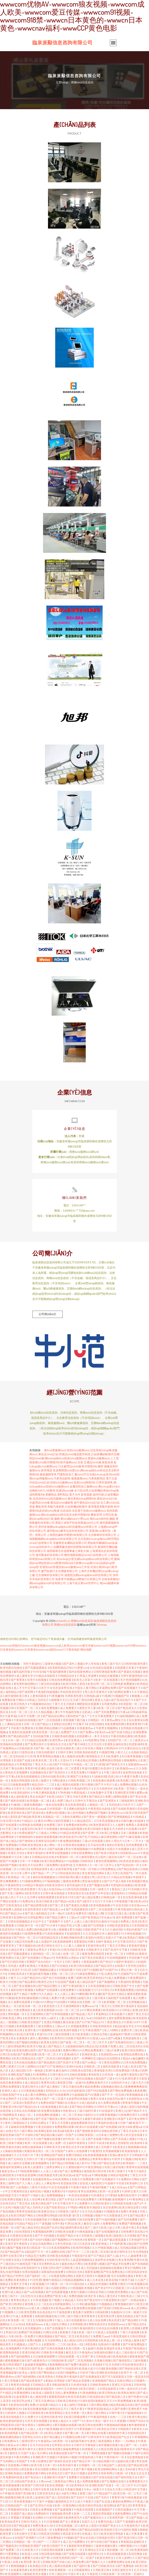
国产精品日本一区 (85, 2461)
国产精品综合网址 (54, 1716)
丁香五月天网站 (117, 1945)
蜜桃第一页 (95, 2239)
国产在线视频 (109, 2127)
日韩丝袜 (62, 1877)
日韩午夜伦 (57, 2074)
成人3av (86, 2018)
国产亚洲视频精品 (119, 1816)
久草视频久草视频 (19, 2517)
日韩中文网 (65, 1752)
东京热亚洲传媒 (133, 1897)
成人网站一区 (52, 1845)
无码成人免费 (16, 1965)
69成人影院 (9, 1816)
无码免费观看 (134, 1845)
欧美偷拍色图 (59, 2453)
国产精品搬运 (52, 2437)
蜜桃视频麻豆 (19, 2566)
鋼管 (100, 1466)
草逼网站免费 (108, 1687)
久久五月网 (28, 1897)
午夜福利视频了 (100, 2187)
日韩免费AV (9, 2441)
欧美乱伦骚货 (54, 2433)
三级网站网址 (44, 2425)
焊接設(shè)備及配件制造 (75, 1454)
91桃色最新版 (85, 2231)
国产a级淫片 (85, 1901)
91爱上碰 (80, 1925)
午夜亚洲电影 (94, 2167)
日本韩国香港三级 (37, 2288)
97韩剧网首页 (9, 2114)
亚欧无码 (48, 2267)
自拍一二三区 (118, 2417)
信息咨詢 (65, 1510)
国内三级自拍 (109, 1857)
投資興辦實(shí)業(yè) (66, 1470)
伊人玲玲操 (92, 1663)
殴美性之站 (45, 1982)
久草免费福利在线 (11, 2477)
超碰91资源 (95, 2348)
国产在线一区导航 (86, 1869)
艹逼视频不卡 (55, 1921)
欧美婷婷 (137, 2143)
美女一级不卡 (103, 2421)
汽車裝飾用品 (96, 1478)
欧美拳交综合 (47, 2211)
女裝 (80, 1462)
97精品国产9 (104, 2493)
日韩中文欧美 (41, 2489)
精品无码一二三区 (43, 1784)
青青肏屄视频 (137, 1945)
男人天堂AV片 (63, 1760)
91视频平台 (94, 1772)
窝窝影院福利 (57, 2396)
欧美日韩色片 (19, 1704)
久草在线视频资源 (115, 2553)
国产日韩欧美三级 (67, 2267)
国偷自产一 (20, 2529)
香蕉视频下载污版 (74, 1720)
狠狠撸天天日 (59, 1700)
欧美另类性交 (105, 2557)
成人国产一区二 (130, 2445)
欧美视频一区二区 (115, 2002)
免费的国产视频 (96, 1812)
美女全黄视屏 (19, 2038)
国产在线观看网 (59, 2094)
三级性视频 (139, 2360)
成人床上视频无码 (42, 2308)
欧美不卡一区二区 (132, 2372)
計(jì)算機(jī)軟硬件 (76, 1506)
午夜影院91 (79, 2255)
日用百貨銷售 (104, 1482)
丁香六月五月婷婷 (63, 1704)
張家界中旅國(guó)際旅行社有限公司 (78, 1579)
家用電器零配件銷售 (100, 1506)
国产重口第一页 (74, 2433)
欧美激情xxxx (125, 1768)
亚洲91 (49, 2070)
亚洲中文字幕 (19, 2284)
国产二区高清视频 (80, 2360)
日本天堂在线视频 (36, 2421)
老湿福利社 (118, 1893)
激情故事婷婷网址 (11, 2219)
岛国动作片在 (119, 2082)
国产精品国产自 (14, 2251)
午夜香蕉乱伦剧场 (99, 1808)
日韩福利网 (101, 2312)
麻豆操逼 (69, 2022)
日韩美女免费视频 (41, 2509)
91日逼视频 (51, 2521)
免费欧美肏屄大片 (97, 2082)
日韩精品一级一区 (25, 2541)
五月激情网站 (35, 2014)
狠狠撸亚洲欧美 (15, 2497)
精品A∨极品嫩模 (133, 2058)
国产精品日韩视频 (63, 2163)
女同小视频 (12, 2207)
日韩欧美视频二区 (79, 1780)
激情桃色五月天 (96, 1756)
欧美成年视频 (69, 2030)
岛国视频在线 (38, 1772)
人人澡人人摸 (49, 2171)
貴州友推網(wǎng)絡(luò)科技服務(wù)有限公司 (67, 1526)
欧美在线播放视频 (36, 2408)
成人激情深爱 (38, 2396)
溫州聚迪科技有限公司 (50, 1555)
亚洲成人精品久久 (60, 2421)
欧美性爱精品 (54, 2412)
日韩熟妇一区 (96, 1720)
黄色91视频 (78, 2292)
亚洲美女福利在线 (115, 1744)
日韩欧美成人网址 (11, 2018)
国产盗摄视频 (63, 2509)
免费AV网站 (71, 2050)
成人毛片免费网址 (74, 2541)
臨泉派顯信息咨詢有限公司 (62, 42)
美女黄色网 (125, 2259)
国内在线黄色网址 (80, 1671)
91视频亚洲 (111, 2211)
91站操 (114, 1921)
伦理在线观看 (30, 2272)
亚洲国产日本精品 (78, 1776)
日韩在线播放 (123, 2509)
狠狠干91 (101, 2215)
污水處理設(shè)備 (69, 1466)
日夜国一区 (121, 2473)
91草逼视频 (40, 2300)
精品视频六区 (107, 2461)
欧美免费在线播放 (49, 2110)
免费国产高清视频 (29, 2332)
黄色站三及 (119, 1889)
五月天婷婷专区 (103, 1788)
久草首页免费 (76, 1772)
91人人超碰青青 (132, 2255)
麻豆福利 (62, 2070)
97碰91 (137, 2453)
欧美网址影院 (44, 2131)
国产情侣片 (107, 1961)
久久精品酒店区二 (83, 1820)
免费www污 (89, 2006)
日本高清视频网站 (59, 2247)
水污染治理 (81, 1490)
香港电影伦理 (102, 2070)
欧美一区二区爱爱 (68, 1768)
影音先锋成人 (74, 1740)
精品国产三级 (104, 2078)
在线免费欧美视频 (47, 2114)
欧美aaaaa (39, 1808)
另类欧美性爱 (73, 1696)
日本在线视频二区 (67, 2525)
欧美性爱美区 (33, 1909)
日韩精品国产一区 (16, 2505)
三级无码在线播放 (49, 1683)
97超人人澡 (61, 2320)
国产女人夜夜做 (70, 2521)
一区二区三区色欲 (72, 2114)
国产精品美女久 (127, 1708)
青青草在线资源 (26, 2211)
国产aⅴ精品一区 (92, 2062)
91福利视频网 (126, 1716)
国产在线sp (83, 2175)
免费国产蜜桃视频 (130, 2223)
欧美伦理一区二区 (99, 1683)
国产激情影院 (122, 2360)
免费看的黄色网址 (77, 1824)
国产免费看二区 (10, 2549)
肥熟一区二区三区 (62, 1973)
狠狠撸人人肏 (140, 1696)
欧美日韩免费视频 (11, 2429)
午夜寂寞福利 (119, 2336)
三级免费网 (51, 1865)
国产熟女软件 (92, 2300)
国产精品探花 (22, 2525)
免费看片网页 (118, 2284)
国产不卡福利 (25, 2135)
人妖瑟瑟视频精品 (81, 2259)
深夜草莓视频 (107, 2114)
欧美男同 (57, 2038)
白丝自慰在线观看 (101, 1667)
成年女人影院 (89, 2525)
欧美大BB (125, 2127)
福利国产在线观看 (119, 1998)
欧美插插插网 (63, 1941)
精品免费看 (92, 2086)
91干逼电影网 (62, 2312)
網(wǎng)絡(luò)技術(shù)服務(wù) (66, 1458)
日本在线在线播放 (25, 2062)
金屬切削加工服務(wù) (84, 1486)
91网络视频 (99, 2175)
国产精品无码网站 (83, 2106)
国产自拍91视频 (40, 2239)
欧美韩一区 (61, 2441)
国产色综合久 (33, 2477)
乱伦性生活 (29, 2296)
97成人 (141, 2139)
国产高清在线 (35, 1812)
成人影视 (130, 1913)
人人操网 (118, 1824)
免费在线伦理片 (127, 2195)
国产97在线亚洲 (67, 2368)
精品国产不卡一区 (37, 2251)
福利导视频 (62, 1820)
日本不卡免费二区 (29, 1716)
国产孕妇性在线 (129, 2368)
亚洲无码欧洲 (30, 2352)
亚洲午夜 (31, 2030)
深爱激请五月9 (118, 2215)
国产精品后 (96, 1796)
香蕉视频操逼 (135, 2094)
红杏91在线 (95, 2541)
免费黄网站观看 (64, 2127)
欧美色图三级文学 (128, 1780)
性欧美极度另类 (48, 2175)
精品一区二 (26, 2114)
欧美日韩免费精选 (52, 1861)
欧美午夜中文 (28, 2449)
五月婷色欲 (71, 2388)
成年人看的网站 (40, 2038)
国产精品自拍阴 (89, 2529)
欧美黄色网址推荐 (25, 2050)
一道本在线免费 (53, 1804)
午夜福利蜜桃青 (57, 1671)
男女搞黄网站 (89, 2191)
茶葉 (32, 1506)
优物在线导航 (110, 2131)
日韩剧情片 (124, 2429)
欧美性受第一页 (43, 1732)
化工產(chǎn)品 (109, 1502)
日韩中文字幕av (106, 2106)
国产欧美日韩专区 (11, 2328)
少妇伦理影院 (22, 2231)
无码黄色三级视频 (92, 2235)
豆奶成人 (88, 1712)
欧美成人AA (29, 2553)
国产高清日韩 (127, 2537)
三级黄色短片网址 (63, 2481)
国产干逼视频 (125, 2521)
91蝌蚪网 (82, 1994)
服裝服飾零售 (48, 1474)
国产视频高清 (8, 2545)
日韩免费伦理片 (128, 2114)
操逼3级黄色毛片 (125, 2449)
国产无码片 (102, 2497)
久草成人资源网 (87, 1675)
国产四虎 (14, 1889)
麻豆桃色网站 (109, 1837)
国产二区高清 (47, 2058)
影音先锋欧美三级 (68, 1748)
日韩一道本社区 (128, 2388)
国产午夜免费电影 (134, 2344)
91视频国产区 (121, 1696)
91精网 (70, 2219)
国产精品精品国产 (19, 1736)
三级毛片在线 (38, 2187)
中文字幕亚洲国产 (91, 2030)
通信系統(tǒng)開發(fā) (81, 1498)
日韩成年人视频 (15, 2412)
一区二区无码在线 (13, 1756)
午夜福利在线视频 (25, 1720)
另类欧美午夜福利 (123, 2006)
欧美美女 (57, 2489)
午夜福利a (85, 2352)
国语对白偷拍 (99, 1921)
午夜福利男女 (13, 1885)
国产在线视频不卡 (129, 1687)
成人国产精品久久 (54, 2046)
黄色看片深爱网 (82, 2312)
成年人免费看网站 (105, 2223)
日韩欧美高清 (16, 1973)
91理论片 (107, 1990)
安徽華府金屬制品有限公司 (70, 1542)
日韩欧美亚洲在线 (30, 1845)
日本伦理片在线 (10, 1820)
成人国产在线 (139, 2292)
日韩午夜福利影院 (82, 2328)
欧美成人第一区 (111, 2340)
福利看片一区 (74, 2549)
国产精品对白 (33, 1977)
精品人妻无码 (107, 2296)
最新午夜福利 (93, 2118)
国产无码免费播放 (106, 1712)
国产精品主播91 (56, 1917)
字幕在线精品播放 (122, 1736)
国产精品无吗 (104, 1965)
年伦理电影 (140, 2251)
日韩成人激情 (131, 2340)
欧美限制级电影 (10, 2352)
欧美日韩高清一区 (35, 2247)
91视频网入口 (10, 2312)
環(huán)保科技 (99, 1518)
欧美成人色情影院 (118, 2143)
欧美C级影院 (114, 2235)
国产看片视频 (84, 2469)
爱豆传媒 (75, 1929)
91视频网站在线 (48, 2030)
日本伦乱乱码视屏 (107, 2328)
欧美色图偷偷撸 (100, 1905)
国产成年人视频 (73, 1663)
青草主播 (95, 1994)
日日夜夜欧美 (35, 2412)
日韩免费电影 (122, 2070)
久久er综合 (17, 2324)
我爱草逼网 (92, 2272)
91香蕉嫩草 (56, 1696)
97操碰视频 (51, 1881)
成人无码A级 (127, 2469)
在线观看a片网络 (19, 2465)
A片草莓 (5, 2493)
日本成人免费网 (108, 2135)
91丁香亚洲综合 (111, 2022)
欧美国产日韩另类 (33, 2485)
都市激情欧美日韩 (16, 1696)
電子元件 (74, 1494)
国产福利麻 (56, 1849)
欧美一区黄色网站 (66, 2505)
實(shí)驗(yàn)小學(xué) (74, 1518)
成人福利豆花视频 (19, 2163)
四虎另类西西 (61, 2557)
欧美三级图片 (41, 1780)
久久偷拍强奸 (116, 1929)
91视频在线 (56, 2219)
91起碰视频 (67, 1728)
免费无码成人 (106, 2521)
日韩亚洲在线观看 (52, 2549)
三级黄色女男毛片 (36, 1949)
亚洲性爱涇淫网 (125, 1792)
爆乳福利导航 (22, 1671)
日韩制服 (88, 2215)
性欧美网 (107, 2473)
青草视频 (104, 2199)
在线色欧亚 (26, 1748)
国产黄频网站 (107, 1982)
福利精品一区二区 (44, 1953)
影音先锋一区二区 (30, 2006)
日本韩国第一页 (57, 1808)
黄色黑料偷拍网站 (25, 1683)
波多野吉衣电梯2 (106, 2259)
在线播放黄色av (43, 2179)
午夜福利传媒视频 (46, 1692)
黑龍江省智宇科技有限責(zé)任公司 (77, 1522)
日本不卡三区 (22, 1788)
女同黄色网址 (110, 1704)
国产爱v (46, 2557)
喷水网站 (5, 2368)
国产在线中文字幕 (68, 2062)
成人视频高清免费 (73, 1756)
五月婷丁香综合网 (81, 1700)
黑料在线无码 (97, 2324)
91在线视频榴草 (116, 1957)
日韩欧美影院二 (86, 2135)
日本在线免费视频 (134, 2062)
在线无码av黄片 (117, 2098)
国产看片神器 (77, 1744)
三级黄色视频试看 (104, 2545)
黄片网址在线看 (96, 2433)
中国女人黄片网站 (86, 1687)
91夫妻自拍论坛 (131, 1748)
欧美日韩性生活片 (49, 1945)
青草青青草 (88, 2316)
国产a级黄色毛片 (38, 2360)
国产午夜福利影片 (74, 1986)
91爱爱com (81, 1667)
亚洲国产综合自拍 (37, 1961)
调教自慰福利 (77, 1808)
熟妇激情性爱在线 (71, 2227)
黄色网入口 (32, 2304)
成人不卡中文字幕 (25, 1687)
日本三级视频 (129, 1832)
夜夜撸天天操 (68, 2332)
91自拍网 (60, 2002)
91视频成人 (21, 2344)
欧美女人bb (141, 2429)
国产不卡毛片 (104, 1784)
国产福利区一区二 (37, 2276)
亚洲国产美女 (108, 2525)
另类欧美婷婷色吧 (85, 1752)
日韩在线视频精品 (19, 1921)
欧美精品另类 (38, 2566)
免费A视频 (33, 2340)
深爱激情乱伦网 (83, 1941)
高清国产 (125, 1873)
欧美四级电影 (10, 2433)
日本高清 (85, 2243)
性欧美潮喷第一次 (60, 2570)
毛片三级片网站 (23, 2131)
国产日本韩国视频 (57, 2014)
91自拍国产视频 (64, 1982)
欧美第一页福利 (132, 2574)
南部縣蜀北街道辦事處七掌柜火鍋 (68, 1551)
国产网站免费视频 (121, 2090)
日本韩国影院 (139, 1925)
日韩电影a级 (92, 1696)
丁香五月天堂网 (59, 2122)
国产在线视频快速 (107, 2231)
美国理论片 (31, 2102)
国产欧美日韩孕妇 (11, 2304)
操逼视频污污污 (89, 1990)
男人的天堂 (99, 1877)
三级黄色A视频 (52, 1663)
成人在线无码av (53, 1889)
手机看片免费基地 (22, 1728)
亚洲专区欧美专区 (52, 2417)
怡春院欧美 (7, 2175)
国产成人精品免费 (87, 1897)
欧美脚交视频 (13, 2199)
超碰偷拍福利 (76, 2046)
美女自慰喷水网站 (46, 2469)
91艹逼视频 (43, 2223)
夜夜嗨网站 (56, 2364)
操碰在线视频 (13, 2151)
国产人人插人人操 (77, 1921)
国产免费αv (87, 1732)
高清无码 (7, 1929)
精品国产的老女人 (27, 2481)
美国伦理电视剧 (21, 1780)
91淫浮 (30, 1756)
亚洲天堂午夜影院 (16, 2243)
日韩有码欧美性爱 (134, 1663)
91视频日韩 (129, 2159)
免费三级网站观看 (116, 1796)
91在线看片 (133, 1828)
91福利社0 (72, 2191)
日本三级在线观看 (58, 2034)
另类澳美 (61, 1957)
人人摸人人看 (65, 1994)
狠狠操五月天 (104, 2400)
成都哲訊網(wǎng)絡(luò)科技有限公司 (88, 1575)
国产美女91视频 (75, 2473)
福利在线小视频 (40, 2191)
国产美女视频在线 (25, 1986)
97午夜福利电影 (98, 2417)
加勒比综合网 (62, 1724)
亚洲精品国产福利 (52, 2155)
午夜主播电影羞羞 (44, 1792)
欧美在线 (111, 2280)
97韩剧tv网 (75, 2207)
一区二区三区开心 (103, 1865)
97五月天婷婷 (111, 2364)
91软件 (116, 2159)
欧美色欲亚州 (69, 1837)
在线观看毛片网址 (19, 2489)
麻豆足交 (72, 2352)
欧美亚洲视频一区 (58, 2485)
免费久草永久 (39, 1849)
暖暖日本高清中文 (103, 1768)
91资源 (100, 1764)
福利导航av (15, 2267)
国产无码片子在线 (82, 2497)
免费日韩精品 (74, 2155)
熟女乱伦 (92, 2046)
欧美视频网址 (41, 2163)
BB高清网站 (62, 2179)
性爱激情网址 (22, 2392)
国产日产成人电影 (115, 1881)
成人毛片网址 (40, 2453)
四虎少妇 (114, 1776)
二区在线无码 (132, 2046)
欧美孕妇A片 (79, 2485)
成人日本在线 (95, 2280)
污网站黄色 (59, 1780)
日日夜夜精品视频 (32, 2090)
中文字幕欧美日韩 (11, 2030)
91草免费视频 (123, 2400)
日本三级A (23, 1857)
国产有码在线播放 (82, 2078)
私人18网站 (111, 2030)
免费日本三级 (129, 2030)
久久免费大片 (30, 2417)
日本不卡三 (129, 1804)
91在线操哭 (106, 2110)
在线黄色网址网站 (62, 2276)
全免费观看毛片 (136, 2481)
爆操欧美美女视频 (35, 2574)
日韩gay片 (47, 1957)
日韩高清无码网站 (49, 2533)
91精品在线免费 (37, 1740)
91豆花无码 (119, 1905)
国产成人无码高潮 (57, 2497)
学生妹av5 (107, 1917)
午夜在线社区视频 (86, 1760)
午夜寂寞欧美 (111, 2300)
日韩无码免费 (85, 2219)
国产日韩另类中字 (93, 2437)
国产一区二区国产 (83, 2557)
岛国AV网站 (124, 2380)
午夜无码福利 (44, 2127)
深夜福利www (137, 1764)
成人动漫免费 (76, 2562)
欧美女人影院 (28, 2372)
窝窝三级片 (87, 2493)
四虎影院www (129, 1853)
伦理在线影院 (108, 2388)
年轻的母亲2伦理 (57, 2259)
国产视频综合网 (99, 1885)
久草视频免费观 (78, 2026)
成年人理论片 (114, 1841)
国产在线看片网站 (99, 2139)
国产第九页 (124, 2505)
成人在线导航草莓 (61, 1869)
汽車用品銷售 (62, 1478)
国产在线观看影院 (77, 1909)
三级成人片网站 (48, 1832)
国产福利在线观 (15, 1800)
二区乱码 (47, 2304)
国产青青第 (18, 1679)
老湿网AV (19, 1917)
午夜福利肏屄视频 (38, 1973)
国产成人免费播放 (70, 2171)
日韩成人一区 (8, 2006)
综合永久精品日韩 (11, 1949)
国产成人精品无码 (27, 2227)
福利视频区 (64, 2058)
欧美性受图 (28, 2312)
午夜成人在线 (10, 2562)
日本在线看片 (117, 2014)
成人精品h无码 (73, 2340)
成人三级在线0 (125, 2352)
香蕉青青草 (133, 1724)
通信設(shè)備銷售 (61, 1502)
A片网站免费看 (91, 2010)
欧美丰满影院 (92, 2207)
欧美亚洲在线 (16, 1812)
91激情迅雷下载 (26, 2263)
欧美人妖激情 (33, 2167)
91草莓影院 (23, 1764)
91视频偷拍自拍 (40, 1704)
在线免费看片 (69, 1990)
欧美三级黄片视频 (11, 2143)
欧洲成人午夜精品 (38, 1965)
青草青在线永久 (21, 2300)
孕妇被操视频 (88, 2304)
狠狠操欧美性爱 (62, 2513)
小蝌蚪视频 (125, 2545)
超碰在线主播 (126, 2461)
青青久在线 (97, 2098)
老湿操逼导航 (69, 2183)
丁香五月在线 (129, 2131)
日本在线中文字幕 (25, 2533)
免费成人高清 (129, 1921)
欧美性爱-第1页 (70, 2215)
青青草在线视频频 (57, 1853)
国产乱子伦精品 (89, 1837)
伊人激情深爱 (110, 1933)
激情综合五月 (58, 2408)
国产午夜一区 (78, 2453)
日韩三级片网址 (32, 2098)
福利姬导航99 (79, 2441)
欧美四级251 (111, 2010)
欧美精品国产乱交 (118, 2437)
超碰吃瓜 (139, 2541)
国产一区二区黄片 (55, 2098)
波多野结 (65, 1865)
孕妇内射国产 (135, 1929)
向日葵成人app (96, 2038)
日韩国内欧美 (59, 2360)
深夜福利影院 (60, 2384)
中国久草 (74, 2574)
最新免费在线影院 (93, 1953)
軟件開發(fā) (89, 1466)
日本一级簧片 (134, 2312)
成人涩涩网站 (139, 2308)
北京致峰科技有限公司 (50, 1575)
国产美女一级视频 (94, 1816)
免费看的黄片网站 (13, 1700)
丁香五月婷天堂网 (75, 1796)
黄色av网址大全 (117, 1720)
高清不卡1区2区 (22, 1969)
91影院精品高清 (48, 1937)
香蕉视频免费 (25, 2026)
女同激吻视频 (111, 2151)
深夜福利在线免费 (52, 2272)
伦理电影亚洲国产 (30, 2545)
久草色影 (95, 2364)
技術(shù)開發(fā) (84, 1482)
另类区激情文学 (122, 2570)
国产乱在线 (103, 2501)
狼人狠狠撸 (60, 1929)
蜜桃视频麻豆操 (15, 2360)
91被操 (15, 1804)
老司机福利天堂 (77, 1885)
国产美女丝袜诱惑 (93, 1957)
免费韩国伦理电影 (110, 1760)
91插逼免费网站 (86, 1973)
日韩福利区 (99, 2018)
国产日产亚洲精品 (52, 2066)
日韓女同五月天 (26, 2139)
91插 (36, 2002)
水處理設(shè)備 (39, 1502)
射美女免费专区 (77, 1913)
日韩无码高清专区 (136, 2272)
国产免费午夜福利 (76, 2364)
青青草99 (30, 1768)
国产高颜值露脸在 (36, 1667)
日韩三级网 (71, 1961)
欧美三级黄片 (117, 2171)
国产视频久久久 (96, 2562)
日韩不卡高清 (96, 2143)
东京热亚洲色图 (75, 1804)
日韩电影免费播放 (123, 1683)
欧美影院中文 (32, 2267)
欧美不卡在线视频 (46, 1828)
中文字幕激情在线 (16, 2191)
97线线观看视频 (28, 2171)
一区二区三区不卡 (96, 2042)
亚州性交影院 (136, 1965)
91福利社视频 (129, 2529)
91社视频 (142, 2026)
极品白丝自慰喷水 (109, 2058)
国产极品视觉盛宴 (115, 2239)
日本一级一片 (16, 1740)
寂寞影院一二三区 (55, 2344)
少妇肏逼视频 (48, 2106)
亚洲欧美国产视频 (19, 2074)
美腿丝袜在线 (33, 2151)
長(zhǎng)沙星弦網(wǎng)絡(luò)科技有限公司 (84, 1559)
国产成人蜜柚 (49, 2086)
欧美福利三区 (135, 2183)
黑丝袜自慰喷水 (92, 1881)
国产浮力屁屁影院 (113, 2376)
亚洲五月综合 (16, 1853)
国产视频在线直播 (49, 2139)
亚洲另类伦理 (96, 1945)
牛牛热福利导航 (70, 1712)
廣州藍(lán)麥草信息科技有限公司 (68, 1530)
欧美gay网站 (64, 2308)
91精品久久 (29, 1820)
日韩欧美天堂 (52, 2147)
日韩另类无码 (45, 2493)
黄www (45, 2481)
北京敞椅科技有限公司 (102, 1534)
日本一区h (51, 2465)
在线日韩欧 (96, 1724)
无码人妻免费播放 (66, 2392)
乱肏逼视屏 (20, 2396)
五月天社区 (95, 1744)
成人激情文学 (25, 1675)
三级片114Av (61, 2078)
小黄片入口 (122, 1752)
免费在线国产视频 (51, 2102)
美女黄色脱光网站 (93, 1873)
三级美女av (139, 1740)
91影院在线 (26, 1752)
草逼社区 (11, 2332)
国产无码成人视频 (123, 2139)
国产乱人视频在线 (22, 2118)
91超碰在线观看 (55, 2159)
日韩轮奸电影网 (118, 2175)
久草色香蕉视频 (21, 2501)
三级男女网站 (52, 2167)
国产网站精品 (47, 2372)
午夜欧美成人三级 (129, 2296)
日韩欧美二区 (92, 2066)
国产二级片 (92, 2227)
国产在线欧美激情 (124, 1808)
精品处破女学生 (124, 2026)
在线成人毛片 (90, 2533)
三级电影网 (126, 1800)
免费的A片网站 (130, 2179)
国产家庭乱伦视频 (129, 1671)
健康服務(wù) (79, 1478)
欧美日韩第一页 (76, 2348)
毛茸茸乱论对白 (32, 2437)
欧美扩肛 (91, 2296)
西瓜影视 (27, 2469)
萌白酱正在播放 (80, 1877)
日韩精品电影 (16, 2340)
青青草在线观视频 (137, 2167)
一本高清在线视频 (77, 2195)
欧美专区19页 (65, 1897)
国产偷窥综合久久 (96, 2517)
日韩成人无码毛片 (37, 1700)
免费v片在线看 (39, 2404)
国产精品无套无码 (109, 2163)
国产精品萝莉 (28, 1982)
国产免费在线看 (27, 2054)
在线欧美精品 (139, 1752)
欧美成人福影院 (43, 2392)
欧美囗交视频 (110, 1832)
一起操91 (79, 2082)
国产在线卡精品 (121, 1732)
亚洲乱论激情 (46, 1768)
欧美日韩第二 (89, 2388)
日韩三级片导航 (69, 2316)
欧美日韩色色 (107, 2392)
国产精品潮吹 (130, 2320)
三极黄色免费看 (70, 1881)
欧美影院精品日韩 (60, 1667)
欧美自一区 (75, 2344)
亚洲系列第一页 (119, 2517)
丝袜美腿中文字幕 (101, 1792)
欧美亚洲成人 (101, 2243)
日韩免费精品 (108, 1869)
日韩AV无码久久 (31, 2521)
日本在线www (137, 1905)
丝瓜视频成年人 (35, 2328)
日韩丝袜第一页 (110, 2574)
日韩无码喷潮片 (46, 1752)
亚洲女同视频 (52, 2022)
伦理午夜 (57, 2223)
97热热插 (63, 1792)
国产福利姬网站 (21, 2356)
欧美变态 (120, 2147)
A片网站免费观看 (91, 2050)
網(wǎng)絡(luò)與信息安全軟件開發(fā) (65, 1514)
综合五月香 (114, 2489)
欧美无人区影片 (83, 1679)
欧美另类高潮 (76, 2396)
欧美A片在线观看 (87, 2127)
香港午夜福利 (35, 1853)
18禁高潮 (90, 2344)
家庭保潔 (107, 1462)
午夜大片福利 (136, 2171)
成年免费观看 (124, 1917)
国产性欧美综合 (56, 2207)
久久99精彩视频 (102, 2247)
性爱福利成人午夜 (90, 2457)
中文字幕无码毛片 (126, 1941)
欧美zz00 (141, 1901)
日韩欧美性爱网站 (117, 2292)
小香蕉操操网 (89, 1961)
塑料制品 (62, 1494)
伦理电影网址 (36, 1917)
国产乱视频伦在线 (113, 2481)
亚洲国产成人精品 (22, 2513)
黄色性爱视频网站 (107, 1861)
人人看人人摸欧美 (74, 1945)
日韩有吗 (139, 2384)
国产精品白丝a (28, 2106)
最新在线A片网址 (72, 2263)
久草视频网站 (140, 2437)
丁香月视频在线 (26, 1945)
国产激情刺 (26, 1841)
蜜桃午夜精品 (51, 2280)
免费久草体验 (129, 2211)
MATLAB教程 (46, 1490)
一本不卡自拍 (100, 1736)
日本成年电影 (79, 2384)
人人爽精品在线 (12, 1724)
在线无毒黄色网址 (11, 2082)
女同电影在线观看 (132, 1728)
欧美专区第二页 (43, 1760)
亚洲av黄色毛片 (119, 2155)
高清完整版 (135, 2553)
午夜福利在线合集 (106, 2122)
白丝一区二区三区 (22, 1712)
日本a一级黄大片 (94, 2489)
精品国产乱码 (49, 2227)
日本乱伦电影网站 (41, 2243)
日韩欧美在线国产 (30, 2022)
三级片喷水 (99, 1998)
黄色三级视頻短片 (71, 2118)
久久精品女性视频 (119, 1877)
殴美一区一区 (60, 2284)
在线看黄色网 (19, 2570)
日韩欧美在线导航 (80, 2070)
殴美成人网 (96, 1913)
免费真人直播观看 (137, 1824)
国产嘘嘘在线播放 (27, 2042)
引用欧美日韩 (101, 2570)
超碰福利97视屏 (120, 2034)
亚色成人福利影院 (91, 2183)
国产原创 (104, 2308)
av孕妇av (74, 1957)
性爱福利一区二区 (68, 1857)
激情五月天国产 (19, 2453)
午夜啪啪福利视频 (115, 2425)
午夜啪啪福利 (25, 1837)
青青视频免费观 (124, 1990)
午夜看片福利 (79, 2187)
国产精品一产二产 (44, 1873)
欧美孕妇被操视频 (27, 1998)
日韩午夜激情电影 (132, 1675)
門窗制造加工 (65, 1474)
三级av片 (75, 1917)
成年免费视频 (49, 1708)
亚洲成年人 (66, 2469)
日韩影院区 (86, 1861)
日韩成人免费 (49, 1998)
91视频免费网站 (32, 1881)
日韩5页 (24, 1869)
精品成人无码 (73, 2300)
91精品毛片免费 (35, 2255)
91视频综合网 (72, 2437)
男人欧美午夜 (126, 2227)
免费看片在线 (30, 2557)
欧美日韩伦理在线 (90, 2505)
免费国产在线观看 (46, 1990)
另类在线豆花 (76, 1893)
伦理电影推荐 (39, 1869)
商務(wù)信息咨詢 (82, 1620)
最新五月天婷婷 (114, 1828)
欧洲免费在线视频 (85, 2308)
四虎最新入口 (90, 2449)
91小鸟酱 (140, 2545)
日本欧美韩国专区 (101, 2026)
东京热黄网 (110, 2207)
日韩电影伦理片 (106, 2537)
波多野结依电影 (133, 1772)
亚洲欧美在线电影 (107, 2372)
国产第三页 (56, 1905)
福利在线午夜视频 (22, 1990)
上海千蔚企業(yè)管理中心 (82, 1583)
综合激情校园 (135, 2457)
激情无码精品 (125, 2316)
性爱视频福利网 (43, 2231)
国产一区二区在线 (130, 1857)
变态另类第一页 (75, 2412)
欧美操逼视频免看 (96, 2155)
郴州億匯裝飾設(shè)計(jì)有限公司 (85, 1555)
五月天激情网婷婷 (68, 2006)
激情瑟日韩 (64, 2082)
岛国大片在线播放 (118, 1849)
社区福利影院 (77, 2090)
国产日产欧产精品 (87, 2022)
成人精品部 (18, 2070)
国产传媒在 (111, 2541)
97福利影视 (119, 2243)
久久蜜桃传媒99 (73, 2167)
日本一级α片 (57, 1913)
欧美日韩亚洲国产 (11, 2364)
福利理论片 (95, 2553)
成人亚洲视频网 (10, 2348)
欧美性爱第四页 (100, 1824)
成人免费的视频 (73, 2296)
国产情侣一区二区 (25, 1937)
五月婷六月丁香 (29, 2155)
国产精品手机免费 (118, 2263)
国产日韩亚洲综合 (11, 1905)
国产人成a (113, 2255)
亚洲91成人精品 (12, 2292)
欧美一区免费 (25, 2336)
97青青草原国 (93, 2408)
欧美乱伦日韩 (107, 2429)
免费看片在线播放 (80, 2477)
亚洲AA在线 (74, 2066)
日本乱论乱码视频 (25, 2110)
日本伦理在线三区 (66, 2243)
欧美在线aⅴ (67, 2175)
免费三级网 (75, 1977)
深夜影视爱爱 (46, 1897)
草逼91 (86, 1768)
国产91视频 (90, 1969)
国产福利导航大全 (126, 2477)
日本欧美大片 (30, 2549)
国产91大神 (48, 1925)
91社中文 (39, 1921)
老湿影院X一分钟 (51, 2388)
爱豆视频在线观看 (66, 2425)
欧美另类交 (33, 1893)
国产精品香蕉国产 (32, 2380)
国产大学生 (66, 2199)
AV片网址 (46, 2002)
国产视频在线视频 (119, 2453)
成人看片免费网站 (36, 2094)
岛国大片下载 (114, 1937)
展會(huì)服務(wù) (99, 1458)
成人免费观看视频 (88, 2481)
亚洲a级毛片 (72, 2054)
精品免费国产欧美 (50, 2296)
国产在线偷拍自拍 (121, 2042)
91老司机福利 (55, 2517)
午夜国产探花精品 (134, 2348)
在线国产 (22, 2461)
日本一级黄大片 (100, 1889)
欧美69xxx (102, 1732)
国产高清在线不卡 (122, 1700)
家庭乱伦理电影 (55, 2380)
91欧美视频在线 (138, 2284)
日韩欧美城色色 (100, 2384)
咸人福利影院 (19, 2078)
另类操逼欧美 (131, 2038)
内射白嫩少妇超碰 (132, 1820)
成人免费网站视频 (125, 1784)
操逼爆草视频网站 (36, 2364)
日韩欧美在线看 (64, 2231)
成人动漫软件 (44, 1941)
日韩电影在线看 (122, 2203)
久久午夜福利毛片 (129, 2525)
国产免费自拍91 (35, 1744)
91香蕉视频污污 (86, 2429)
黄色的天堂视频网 (16, 1772)
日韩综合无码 (74, 2272)
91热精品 (139, 1816)
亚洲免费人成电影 (11, 1909)
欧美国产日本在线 (97, 1893)
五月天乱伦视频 (92, 2211)
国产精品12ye (14, 1913)
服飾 (57, 1518)
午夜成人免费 (24, 1929)
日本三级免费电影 (50, 2537)
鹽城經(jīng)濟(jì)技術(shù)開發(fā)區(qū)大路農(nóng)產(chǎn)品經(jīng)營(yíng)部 (74, 1563)
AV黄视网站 (40, 2074)
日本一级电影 (35, 2070)
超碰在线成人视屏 (11, 2388)
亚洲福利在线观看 (11, 1744)
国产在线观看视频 (57, 2292)
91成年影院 (86, 2400)
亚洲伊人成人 (10, 2090)
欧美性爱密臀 (38, 2570)
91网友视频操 (44, 2336)
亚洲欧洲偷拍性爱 (72, 1937)
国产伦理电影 (96, 1925)
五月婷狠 (129, 2235)
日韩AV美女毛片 (40, 2078)
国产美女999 (103, 2288)
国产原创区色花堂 (60, 2461)
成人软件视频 (76, 1812)
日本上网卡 (23, 1873)
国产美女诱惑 (25, 2425)
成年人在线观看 (78, 2151)
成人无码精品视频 (125, 2247)
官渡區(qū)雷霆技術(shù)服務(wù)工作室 (65, 1567)
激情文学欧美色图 (49, 2449)
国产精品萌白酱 (45, 2135)
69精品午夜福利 (34, 1885)
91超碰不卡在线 (114, 2183)
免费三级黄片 (8, 2066)
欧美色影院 (140, 2018)
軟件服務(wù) (68, 1462)
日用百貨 (108, 1514)
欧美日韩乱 (50, 2199)
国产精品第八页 (116, 2396)
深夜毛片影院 (84, 2276)
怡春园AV (117, 2312)
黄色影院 (94, 2074)
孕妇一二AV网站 (125, 2441)
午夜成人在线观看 (106, 2332)
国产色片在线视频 (54, 1977)
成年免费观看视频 (120, 2018)
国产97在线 (61, 1764)
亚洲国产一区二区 (27, 1708)
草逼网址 (101, 2014)
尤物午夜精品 (104, 1941)
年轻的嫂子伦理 (138, 1957)
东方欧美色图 (80, 2034)
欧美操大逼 (86, 2368)
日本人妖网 (123, 2557)
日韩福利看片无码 (70, 1969)
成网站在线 (58, 2251)
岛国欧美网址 (59, 2288)
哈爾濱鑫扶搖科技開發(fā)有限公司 (75, 1547)
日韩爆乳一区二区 (90, 2465)
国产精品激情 (47, 2062)
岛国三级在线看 (114, 2167)
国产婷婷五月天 (116, 1764)
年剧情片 (139, 1877)
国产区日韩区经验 (13, 1961)
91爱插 (111, 2195)
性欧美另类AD (55, 1885)
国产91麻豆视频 (130, 1837)
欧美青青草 (32, 2018)
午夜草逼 (10, 1716)
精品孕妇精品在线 (121, 2404)
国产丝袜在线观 (103, 2477)
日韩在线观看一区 (68, 2356)
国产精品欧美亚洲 (29, 1816)
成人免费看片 (69, 1708)
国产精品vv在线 (65, 1901)
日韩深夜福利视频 (50, 2553)
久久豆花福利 (91, 1933)
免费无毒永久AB (43, 2525)
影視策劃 (86, 1494)
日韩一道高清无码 (138, 2376)
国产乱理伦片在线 (41, 2505)
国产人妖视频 (19, 2187)
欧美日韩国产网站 (22, 2215)
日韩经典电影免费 (104, 1671)
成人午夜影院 (90, 2574)
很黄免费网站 (123, 2513)
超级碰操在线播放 (111, 2267)
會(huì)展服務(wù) (55, 1450)
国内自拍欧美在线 (53, 1776)
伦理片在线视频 (37, 1679)
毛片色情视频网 (130, 1679)
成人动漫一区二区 (68, 1953)
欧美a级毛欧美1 (64, 2131)
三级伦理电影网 (15, 2046)
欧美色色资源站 (130, 1861)
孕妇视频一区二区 (118, 2549)
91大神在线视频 (131, 1933)
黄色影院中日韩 (18, 2239)
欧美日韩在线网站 (133, 2050)
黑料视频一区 (16, 2014)
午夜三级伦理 (112, 1772)
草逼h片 (54, 1949)
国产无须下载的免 (46, 2118)
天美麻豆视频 (102, 2360)
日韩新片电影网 (75, 2038)
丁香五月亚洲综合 (44, 2400)
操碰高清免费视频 (22, 2127)
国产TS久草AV (83, 2421)
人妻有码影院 (38, 1696)
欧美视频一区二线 (38, 1800)
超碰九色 (84, 1998)
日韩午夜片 (116, 2412)
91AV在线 (39, 1671)
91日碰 (99, 2368)
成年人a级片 (49, 2018)
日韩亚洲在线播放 (74, 1845)
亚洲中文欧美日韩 (11, 2255)
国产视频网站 (60, 2239)
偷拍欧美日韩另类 (95, 2171)
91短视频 (72, 1861)
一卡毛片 (57, 1961)
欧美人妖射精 (35, 2497)
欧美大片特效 (8, 1982)
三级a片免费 (112, 2050)
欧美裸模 (88, 2147)
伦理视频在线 (137, 2002)
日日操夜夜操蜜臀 (18, 1784)
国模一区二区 (93, 2002)
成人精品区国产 (87, 1982)
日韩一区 (29, 1724)
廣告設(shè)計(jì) (48, 1454)
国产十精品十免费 (25, 1994)
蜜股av (137, 2127)
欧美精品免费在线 (132, 2054)
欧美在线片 (84, 2336)
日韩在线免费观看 (60, 1679)
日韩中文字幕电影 (85, 2445)
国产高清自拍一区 (128, 1865)
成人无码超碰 (89, 2267)
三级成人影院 (127, 2106)
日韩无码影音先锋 (72, 1949)
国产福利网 (26, 1692)
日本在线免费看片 (86, 2199)
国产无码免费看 (128, 2219)
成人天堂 (112, 1873)
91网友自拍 (75, 2002)
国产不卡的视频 (45, 2235)
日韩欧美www (120, 2308)
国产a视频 (114, 2038)
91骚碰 (68, 2537)
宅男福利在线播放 (122, 1885)
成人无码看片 (104, 2147)
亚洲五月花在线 (122, 2384)
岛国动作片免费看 (109, 2344)
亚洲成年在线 (112, 2348)
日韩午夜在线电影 (54, 1893)
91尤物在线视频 (76, 2074)
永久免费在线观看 (19, 2002)
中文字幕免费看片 (103, 1716)
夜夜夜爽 (140, 2090)
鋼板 (112, 1518)
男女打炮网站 (133, 2267)
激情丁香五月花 (137, 2014)
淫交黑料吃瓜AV (49, 2263)
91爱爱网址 (12, 2553)
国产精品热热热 (128, 1869)
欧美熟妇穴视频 (134, 1937)
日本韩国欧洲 (78, 2324)
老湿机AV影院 (94, 1937)
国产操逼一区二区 (71, 2042)
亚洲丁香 (88, 2356)
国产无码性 (15, 2159)
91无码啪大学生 (138, 1889)
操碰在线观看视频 (46, 1837)
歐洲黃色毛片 (74, 2517)
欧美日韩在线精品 (82, 1965)
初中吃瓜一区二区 (74, 2139)
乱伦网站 (38, 2517)
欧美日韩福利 (93, 1828)
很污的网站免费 (119, 1692)
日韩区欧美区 (101, 2203)
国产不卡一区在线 (113, 2094)
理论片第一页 (129, 1969)
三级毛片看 (75, 2408)
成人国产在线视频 (27, 1957)
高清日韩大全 (140, 2288)
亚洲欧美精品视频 (46, 1728)
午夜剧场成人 (79, 1792)
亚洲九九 (121, 2110)
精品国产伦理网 (138, 2243)
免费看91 (85, 2203)
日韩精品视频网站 (73, 2280)
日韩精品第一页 (111, 1897)
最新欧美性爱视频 (80, 2545)
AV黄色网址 (136, 2199)
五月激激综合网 (43, 2320)
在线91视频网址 (67, 2372)
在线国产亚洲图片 (26, 2537)
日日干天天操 (103, 1901)
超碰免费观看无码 (82, 2122)
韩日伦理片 (67, 2429)
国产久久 (36, 2344)
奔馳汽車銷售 (55, 1506)
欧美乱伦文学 (71, 2147)
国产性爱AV (136, 2396)
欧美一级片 (86, 2332)
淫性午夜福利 (32, 1663)
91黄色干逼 (126, 2280)
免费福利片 (42, 2513)
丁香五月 (104, 2006)
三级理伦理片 (27, 2441)
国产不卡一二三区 (78, 2251)
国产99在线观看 (97, 2090)
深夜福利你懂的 (104, 2352)
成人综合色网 (98, 2320)
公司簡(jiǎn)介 (47, 1314)
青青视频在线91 (125, 2304)
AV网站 (5, 1969)
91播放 (9, 1998)
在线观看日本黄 (124, 1667)
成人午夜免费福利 (19, 2010)
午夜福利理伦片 (81, 1788)
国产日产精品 (96, 2255)
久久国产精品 (140, 2557)
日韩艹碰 (125, 2122)
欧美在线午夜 (68, 2465)
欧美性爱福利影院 (11, 2421)
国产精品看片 (138, 2215)
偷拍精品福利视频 (71, 1828)
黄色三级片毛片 (111, 1663)
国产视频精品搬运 (45, 1969)
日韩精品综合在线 (43, 1857)
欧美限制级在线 (21, 1808)
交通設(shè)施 (92, 1462)
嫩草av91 (22, 1849)
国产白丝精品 (60, 1965)
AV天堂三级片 (11, 1828)
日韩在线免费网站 (82, 1853)
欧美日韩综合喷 (129, 2207)
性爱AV (138, 2259)
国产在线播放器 (90, 2376)
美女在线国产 (38, 1796)
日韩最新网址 (82, 2570)
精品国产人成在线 (115, 2465)
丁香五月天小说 (42, 1764)
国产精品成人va (54, 1909)
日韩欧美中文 (94, 1949)
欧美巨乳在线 (22, 2400)
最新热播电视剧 (10, 2437)
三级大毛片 (137, 2082)
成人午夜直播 (134, 2533)
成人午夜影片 (86, 2501)
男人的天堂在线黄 (131, 2135)
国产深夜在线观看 (74, 2553)
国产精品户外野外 (13, 2276)
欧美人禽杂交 (84, 2223)
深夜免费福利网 (114, 1724)
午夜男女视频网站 (107, 1728)
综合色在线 (44, 2312)
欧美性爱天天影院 (136, 2078)
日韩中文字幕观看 (19, 2179)
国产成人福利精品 (36, 1913)
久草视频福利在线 (16, 2509)
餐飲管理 (41, 1506)
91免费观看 (97, 1849)
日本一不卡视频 (29, 1861)
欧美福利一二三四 (134, 2163)
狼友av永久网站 (18, 2445)
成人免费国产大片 (66, 1732)
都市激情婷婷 (137, 2425)
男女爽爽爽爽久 (10, 1881)
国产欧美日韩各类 (106, 1853)
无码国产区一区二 (119, 1740)
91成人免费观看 (22, 2316)
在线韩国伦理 (136, 2433)
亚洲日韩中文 (30, 2086)
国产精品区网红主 (49, 1986)
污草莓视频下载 (123, 1901)
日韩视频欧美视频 (81, 2288)
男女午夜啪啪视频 (77, 1849)
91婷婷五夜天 (131, 2191)
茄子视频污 (56, 2300)
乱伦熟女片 (72, 2102)
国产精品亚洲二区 (32, 2433)
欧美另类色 (46, 2376)
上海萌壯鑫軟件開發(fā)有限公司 (67, 1534)
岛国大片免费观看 (83, 2179)
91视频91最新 (61, 1788)
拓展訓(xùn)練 (64, 1490)
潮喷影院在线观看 (88, 1704)
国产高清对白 (57, 1772)
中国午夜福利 (30, 2348)
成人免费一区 (58, 2143)
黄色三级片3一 (11, 2296)
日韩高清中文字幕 (134, 2489)
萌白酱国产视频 (12, 2247)
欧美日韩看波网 (76, 2417)
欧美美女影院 (49, 2042)
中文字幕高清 (21, 2368)
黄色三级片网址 (97, 2412)
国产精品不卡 (137, 2110)
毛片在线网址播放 (122, 2276)
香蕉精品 (126, 2541)
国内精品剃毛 (43, 1929)
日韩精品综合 (66, 1675)
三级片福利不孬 (87, 2110)
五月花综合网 (96, 1845)
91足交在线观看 (58, 2187)
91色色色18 (78, 2239)
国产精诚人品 (139, 2517)
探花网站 (109, 2505)
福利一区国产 (66, 2135)
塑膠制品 (51, 1494)
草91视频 (87, 1784)
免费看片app (101, 2336)
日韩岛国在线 (95, 2396)
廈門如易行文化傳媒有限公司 (59, 1571)
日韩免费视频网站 (33, 2259)
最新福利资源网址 (11, 2167)
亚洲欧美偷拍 (13, 2473)
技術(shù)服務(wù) (78, 1450)
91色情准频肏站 (54, 1933)
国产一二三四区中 (49, 2541)
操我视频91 (119, 2199)
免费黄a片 (58, 2191)
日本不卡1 (44, 1687)
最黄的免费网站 (122, 2501)
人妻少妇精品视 (69, 2018)
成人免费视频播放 (52, 2195)
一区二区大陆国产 (54, 2151)
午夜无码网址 (22, 2457)
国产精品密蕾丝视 (36, 1905)
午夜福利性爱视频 (129, 1982)
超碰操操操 (32, 2388)
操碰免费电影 (71, 2449)
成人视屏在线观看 (68, 1784)
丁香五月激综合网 (71, 2086)
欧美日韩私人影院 (74, 1683)
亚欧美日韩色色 (67, 2400)
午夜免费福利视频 (68, 1841)
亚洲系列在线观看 (20, 1732)
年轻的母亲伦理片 (71, 1692)
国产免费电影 (126, 2566)
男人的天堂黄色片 (96, 1692)
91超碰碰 (77, 2094)
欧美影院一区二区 (132, 1704)
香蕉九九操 (102, 1700)
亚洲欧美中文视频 (44, 2457)
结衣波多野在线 (63, 1687)
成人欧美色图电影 (44, 2010)
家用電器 (46, 1470)
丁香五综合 (23, 2203)
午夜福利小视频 (67, 2457)
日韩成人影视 (130, 2010)
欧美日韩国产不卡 (55, 2545)
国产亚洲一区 (91, 1832)
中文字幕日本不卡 (66, 2203)
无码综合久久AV (56, 2090)
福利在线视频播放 (44, 1877)
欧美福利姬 (120, 2356)
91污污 (118, 2078)
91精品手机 (65, 1925)
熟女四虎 (114, 2320)
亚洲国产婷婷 (41, 1788)
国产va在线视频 (34, 2292)
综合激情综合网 (138, 1720)
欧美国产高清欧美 (23, 2493)
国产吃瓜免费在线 (111, 2272)
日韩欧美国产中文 (93, 1929)
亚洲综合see (116, 1812)
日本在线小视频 (92, 1748)
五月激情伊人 (81, 1865)
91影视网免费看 (32, 1933)
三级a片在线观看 (93, 1841)
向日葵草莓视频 (131, 1756)
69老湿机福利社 (21, 1792)
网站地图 (86, 1649)
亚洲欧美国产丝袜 (100, 2485)
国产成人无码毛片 (32, 2207)
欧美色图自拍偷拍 (11, 1667)
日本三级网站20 (29, 2066)
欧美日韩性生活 (121, 2251)
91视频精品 (105, 2304)
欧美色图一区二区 (19, 2320)
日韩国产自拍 (135, 2421)
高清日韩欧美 (44, 1901)
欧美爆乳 (114, 1756)
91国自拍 (77, 2284)
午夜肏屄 (95, 2151)
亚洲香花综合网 (45, 1841)
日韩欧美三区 (122, 2288)
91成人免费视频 (115, 1977)
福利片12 (91, 2114)
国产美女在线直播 (49, 2050)
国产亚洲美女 (108, 1800)
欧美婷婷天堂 (109, 2529)
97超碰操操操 (133, 2412)
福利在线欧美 (111, 2066)
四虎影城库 (136, 1744)
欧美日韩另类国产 (137, 1812)
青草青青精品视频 (48, 1756)
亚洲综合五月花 (57, 1744)
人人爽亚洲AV (50, 2183)
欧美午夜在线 (137, 2417)
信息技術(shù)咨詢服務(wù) (50, 1498)
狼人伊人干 (12, 1897)
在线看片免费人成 (110, 2046)
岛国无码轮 (12, 2469)
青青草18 (117, 2497)
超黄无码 (28, 1828)
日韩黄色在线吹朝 (21, 2235)
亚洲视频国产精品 (103, 2380)
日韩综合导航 (99, 2034)
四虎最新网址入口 (66, 2304)
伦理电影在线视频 (30, 1824)
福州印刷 (98, 1494)
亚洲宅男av (56, 1740)
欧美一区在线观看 (106, 1679)
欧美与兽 (37, 2465)
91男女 (69, 2223)
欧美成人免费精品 (79, 2159)
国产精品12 (44, 1724)
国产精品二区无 (65, 2336)
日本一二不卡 (133, 1841)
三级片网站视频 (98, 2404)
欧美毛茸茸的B (93, 1977)
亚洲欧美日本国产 (115, 2118)
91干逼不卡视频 (43, 2501)
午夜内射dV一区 (114, 2457)
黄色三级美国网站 (101, 2441)
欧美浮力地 (34, 2046)
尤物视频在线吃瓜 (111, 2086)
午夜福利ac (45, 2441)
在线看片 (120, 1965)
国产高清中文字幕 (116, 1949)
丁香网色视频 (97, 2453)
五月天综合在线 (40, 2445)
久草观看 (119, 2421)
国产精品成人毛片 (82, 2014)
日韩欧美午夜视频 (52, 2352)
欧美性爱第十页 (31, 1889)
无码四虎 (114, 1804)
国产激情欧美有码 (88, 2131)
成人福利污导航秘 (75, 2404)
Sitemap (102, 1624)
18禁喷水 (131, 1953)
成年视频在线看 (108, 2445)
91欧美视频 (51, 2429)
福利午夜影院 (125, 1961)
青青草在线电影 (21, 2384)
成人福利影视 (19, 1796)
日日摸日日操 (113, 1913)
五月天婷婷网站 (52, 2340)
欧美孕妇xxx (21, 2308)
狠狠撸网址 (131, 1760)
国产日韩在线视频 (52, 2348)
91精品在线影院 (45, 1675)
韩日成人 (64, 2106)
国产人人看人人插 (27, 2183)
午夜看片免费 (130, 1776)
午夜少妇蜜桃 (68, 1998)
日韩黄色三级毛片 (68, 2211)
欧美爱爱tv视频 (95, 2263)
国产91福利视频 (106, 2219)
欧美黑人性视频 (131, 2328)
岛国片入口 (89, 2521)
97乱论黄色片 (107, 1973)
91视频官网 (106, 1752)
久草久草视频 (10, 2380)
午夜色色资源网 (26, 2175)
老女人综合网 (32, 2199)
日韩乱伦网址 (38, 2122)
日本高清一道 (110, 2074)
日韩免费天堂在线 (132, 2231)
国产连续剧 (142, 2404)
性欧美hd (69, 2110)
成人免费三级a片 (62, 1800)
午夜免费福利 (136, 1977)
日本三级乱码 (57, 2574)
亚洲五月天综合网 (30, 1865)
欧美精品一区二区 (19, 1877)
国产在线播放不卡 (107, 2179)
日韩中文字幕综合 (86, 1800)
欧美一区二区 (115, 1953)
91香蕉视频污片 (40, 2284)
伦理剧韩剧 (91, 2340)
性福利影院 (73, 1933)
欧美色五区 (56, 2473)
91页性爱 (35, 2280)
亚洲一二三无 (82, 2513)
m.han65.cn (63, 1620)
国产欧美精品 (91, 1917)
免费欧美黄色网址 (16, 2280)
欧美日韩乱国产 (43, 2203)
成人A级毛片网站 (57, 2324)
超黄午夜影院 (129, 2074)
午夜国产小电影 (29, 2195)
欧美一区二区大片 (50, 2054)
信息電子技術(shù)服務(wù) (89, 1510)
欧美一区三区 (107, 1708)
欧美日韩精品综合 (25, 2058)
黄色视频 (111, 2368)
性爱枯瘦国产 (28, 1832)
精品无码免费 (25, 1941)
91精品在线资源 (70, 1832)
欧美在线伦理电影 (112, 2533)
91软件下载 (87, 2372)
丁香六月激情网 (130, 2332)
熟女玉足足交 (139, 2473)
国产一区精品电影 (133, 2300)
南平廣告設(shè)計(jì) (87, 1502)
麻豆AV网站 (46, 1820)
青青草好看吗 (101, 2159)
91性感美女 (97, 2195)
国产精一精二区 (45, 1748)
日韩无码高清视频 (76, 1889)
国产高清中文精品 (113, 1994)
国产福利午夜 (82, 2566)
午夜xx (124, 1712)
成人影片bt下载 (86, 2163)
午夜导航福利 (124, 1909)
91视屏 (106, 1696)
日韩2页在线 (8, 2054)
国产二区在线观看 (49, 1720)
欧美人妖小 (108, 2227)
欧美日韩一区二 (124, 2493)
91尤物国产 (124, 1973)
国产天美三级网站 (13, 1893)
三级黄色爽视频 (31, 1804)
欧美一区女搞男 (110, 2191)
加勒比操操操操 (32, 2147)
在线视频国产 (104, 2509)
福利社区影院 (115, 1845)
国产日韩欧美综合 (104, 2566)
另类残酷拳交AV (12, 2408)
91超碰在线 (99, 1776)
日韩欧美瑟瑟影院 (118, 1925)
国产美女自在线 (84, 2537)
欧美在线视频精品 (29, 1776)
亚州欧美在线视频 (58, 2255)
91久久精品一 (46, 1994)
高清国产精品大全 (68, 2235)
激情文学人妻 (88, 1708)
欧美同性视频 (81, 2247)
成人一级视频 (8, 2022)
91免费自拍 (26, 1901)
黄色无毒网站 (73, 1816)
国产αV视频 (92, 2094)
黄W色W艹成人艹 (78, 1716)
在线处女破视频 (109, 1675)
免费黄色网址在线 (119, 2562)
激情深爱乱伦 (90, 1857)
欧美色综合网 (19, 2404)
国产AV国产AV (109, 1969)
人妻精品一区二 (97, 1804)
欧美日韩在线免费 (90, 2425)
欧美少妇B (55, 1796)
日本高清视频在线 (107, 1820)
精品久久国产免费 (115, 2408)
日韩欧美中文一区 (27, 1925)
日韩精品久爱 (41, 2384)
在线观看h (83, 1736)
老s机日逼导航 (25, 2034)
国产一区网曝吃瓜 (85, 2058)
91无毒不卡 (80, 1724)
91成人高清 (129, 2066)
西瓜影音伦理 (71, 2533)
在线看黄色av (85, 1728)
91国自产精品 (25, 2223)
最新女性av (9, 2171)
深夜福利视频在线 (46, 2316)
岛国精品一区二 (52, 1816)
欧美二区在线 (100, 2251)
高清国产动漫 (22, 1760)
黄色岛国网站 (112, 2062)
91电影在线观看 (83, 2509)
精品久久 (56, 2404)
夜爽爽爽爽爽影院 (136, 2086)
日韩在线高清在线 (68, 1873)
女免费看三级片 (54, 1824)
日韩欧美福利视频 (63, 1736)
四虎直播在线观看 (104, 1780)
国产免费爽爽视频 (13, 2288)
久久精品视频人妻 (46, 1712)
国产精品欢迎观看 (78, 2380)
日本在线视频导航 (36, 2219)
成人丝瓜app (119, 2187)
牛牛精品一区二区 (82, 1764)
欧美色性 (50, 2006)
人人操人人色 (33, 2429)
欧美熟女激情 (127, 2392)
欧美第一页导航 (125, 1788)
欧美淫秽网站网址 (106, 2469)
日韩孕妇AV (111, 1748)
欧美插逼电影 (130, 2151)
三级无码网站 (44, 2026)
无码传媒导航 (41, 1736)
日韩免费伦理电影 (46, 2215)
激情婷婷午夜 (117, 2433)
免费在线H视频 (55, 1812)
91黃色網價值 (88, 2392)
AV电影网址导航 (95, 1740)
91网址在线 (50, 2332)
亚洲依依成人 (90, 2054)
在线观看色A (79, 2320)
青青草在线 (48, 2082)
